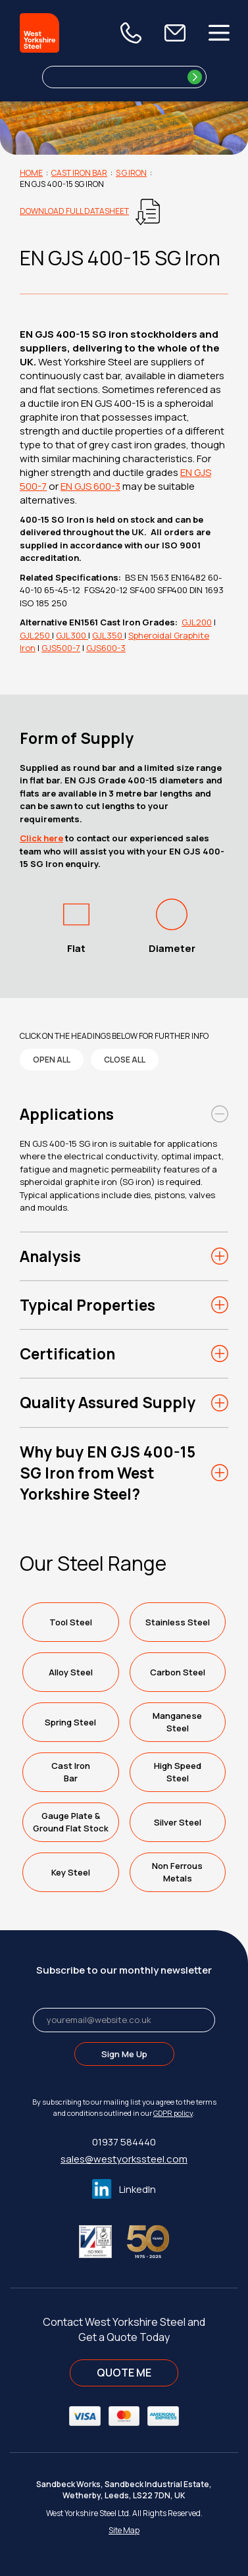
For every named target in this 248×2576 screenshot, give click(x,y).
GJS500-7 (60, 648)
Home (31, 172)
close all (124, 1059)
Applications (67, 1113)
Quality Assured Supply (107, 1402)
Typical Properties (87, 1304)
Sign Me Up (124, 2054)
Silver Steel (177, 1822)
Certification (67, 1353)
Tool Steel (70, 1622)
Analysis (50, 1256)
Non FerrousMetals (177, 1872)
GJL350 (108, 635)
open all (51, 1059)
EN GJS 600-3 (90, 486)
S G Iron (131, 172)
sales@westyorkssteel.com (124, 2159)
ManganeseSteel (177, 1722)
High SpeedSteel (177, 1772)
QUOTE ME (124, 2372)
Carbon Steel (177, 1672)
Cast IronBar (70, 1772)
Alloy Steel (71, 1672)
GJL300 (72, 635)
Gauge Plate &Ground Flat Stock (71, 1822)
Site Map (124, 2530)
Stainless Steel (177, 1622)
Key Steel (70, 1872)
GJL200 (197, 622)
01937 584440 (124, 2142)
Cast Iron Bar (79, 172)
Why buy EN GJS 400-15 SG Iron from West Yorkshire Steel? (107, 1472)
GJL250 (36, 635)
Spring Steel (70, 1722)
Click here (41, 838)
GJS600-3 (106, 648)
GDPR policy (173, 2113)
